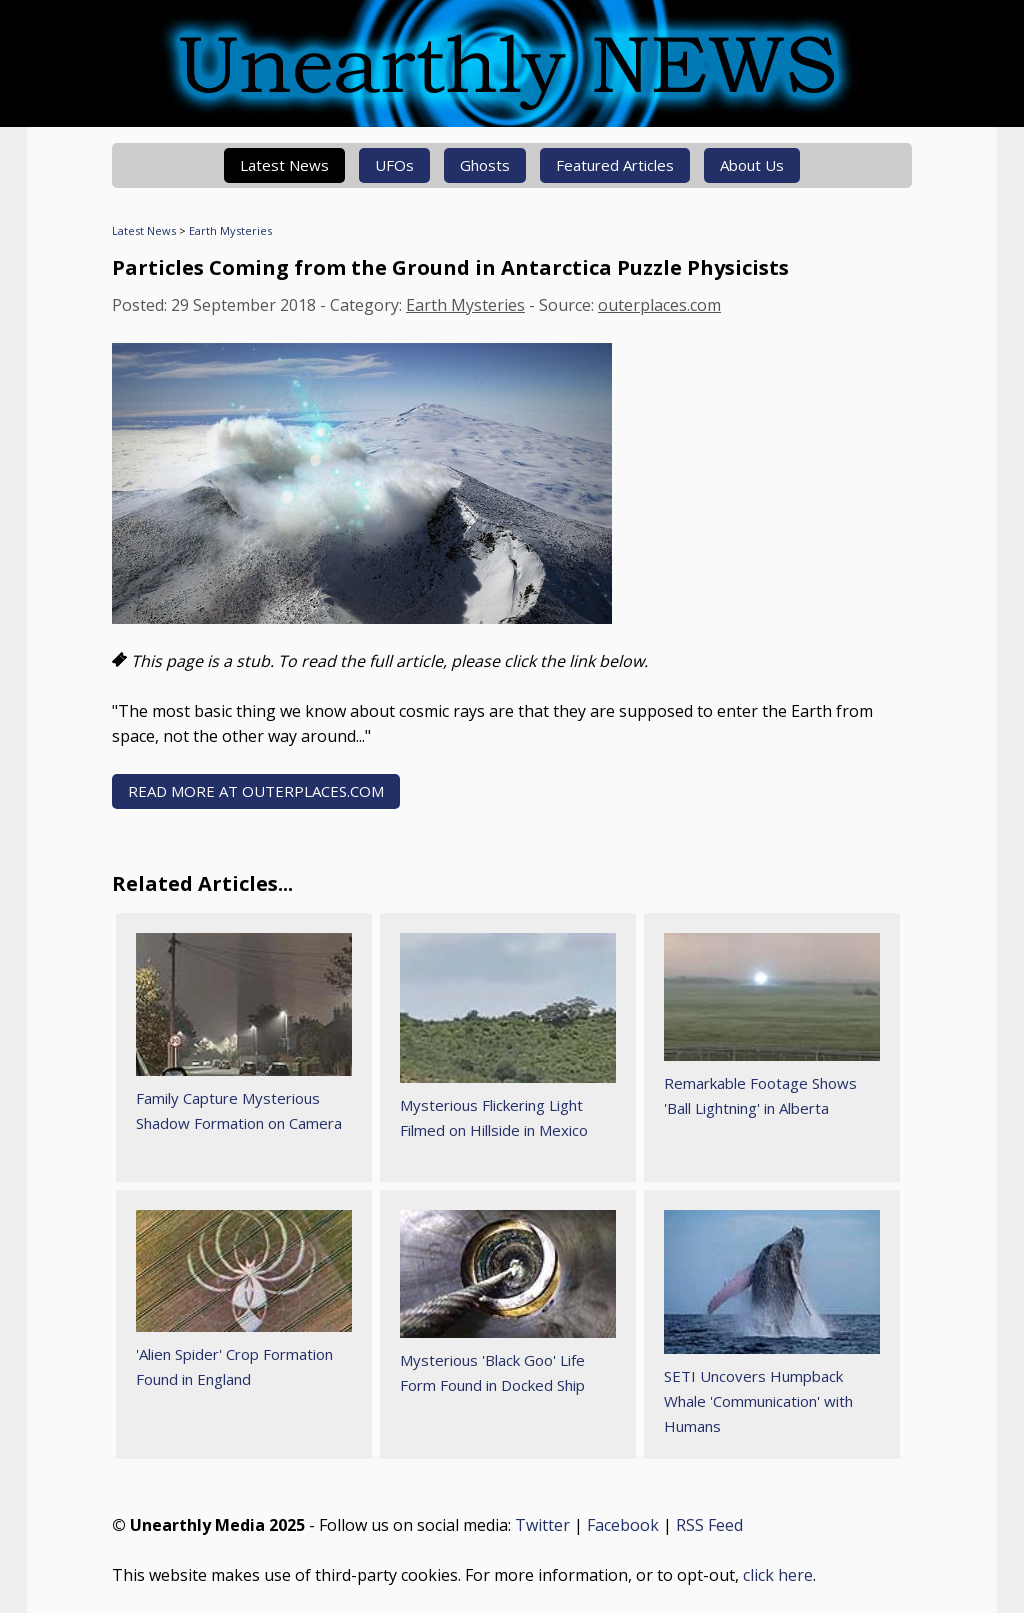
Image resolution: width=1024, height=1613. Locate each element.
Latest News (284, 165)
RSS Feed (709, 1525)
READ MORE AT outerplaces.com (256, 791)
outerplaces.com (659, 305)
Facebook (623, 1525)
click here (778, 1575)
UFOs (394, 165)
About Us (752, 165)
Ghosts (485, 165)
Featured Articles (615, 165)
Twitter (542, 1525)
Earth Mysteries (230, 230)
